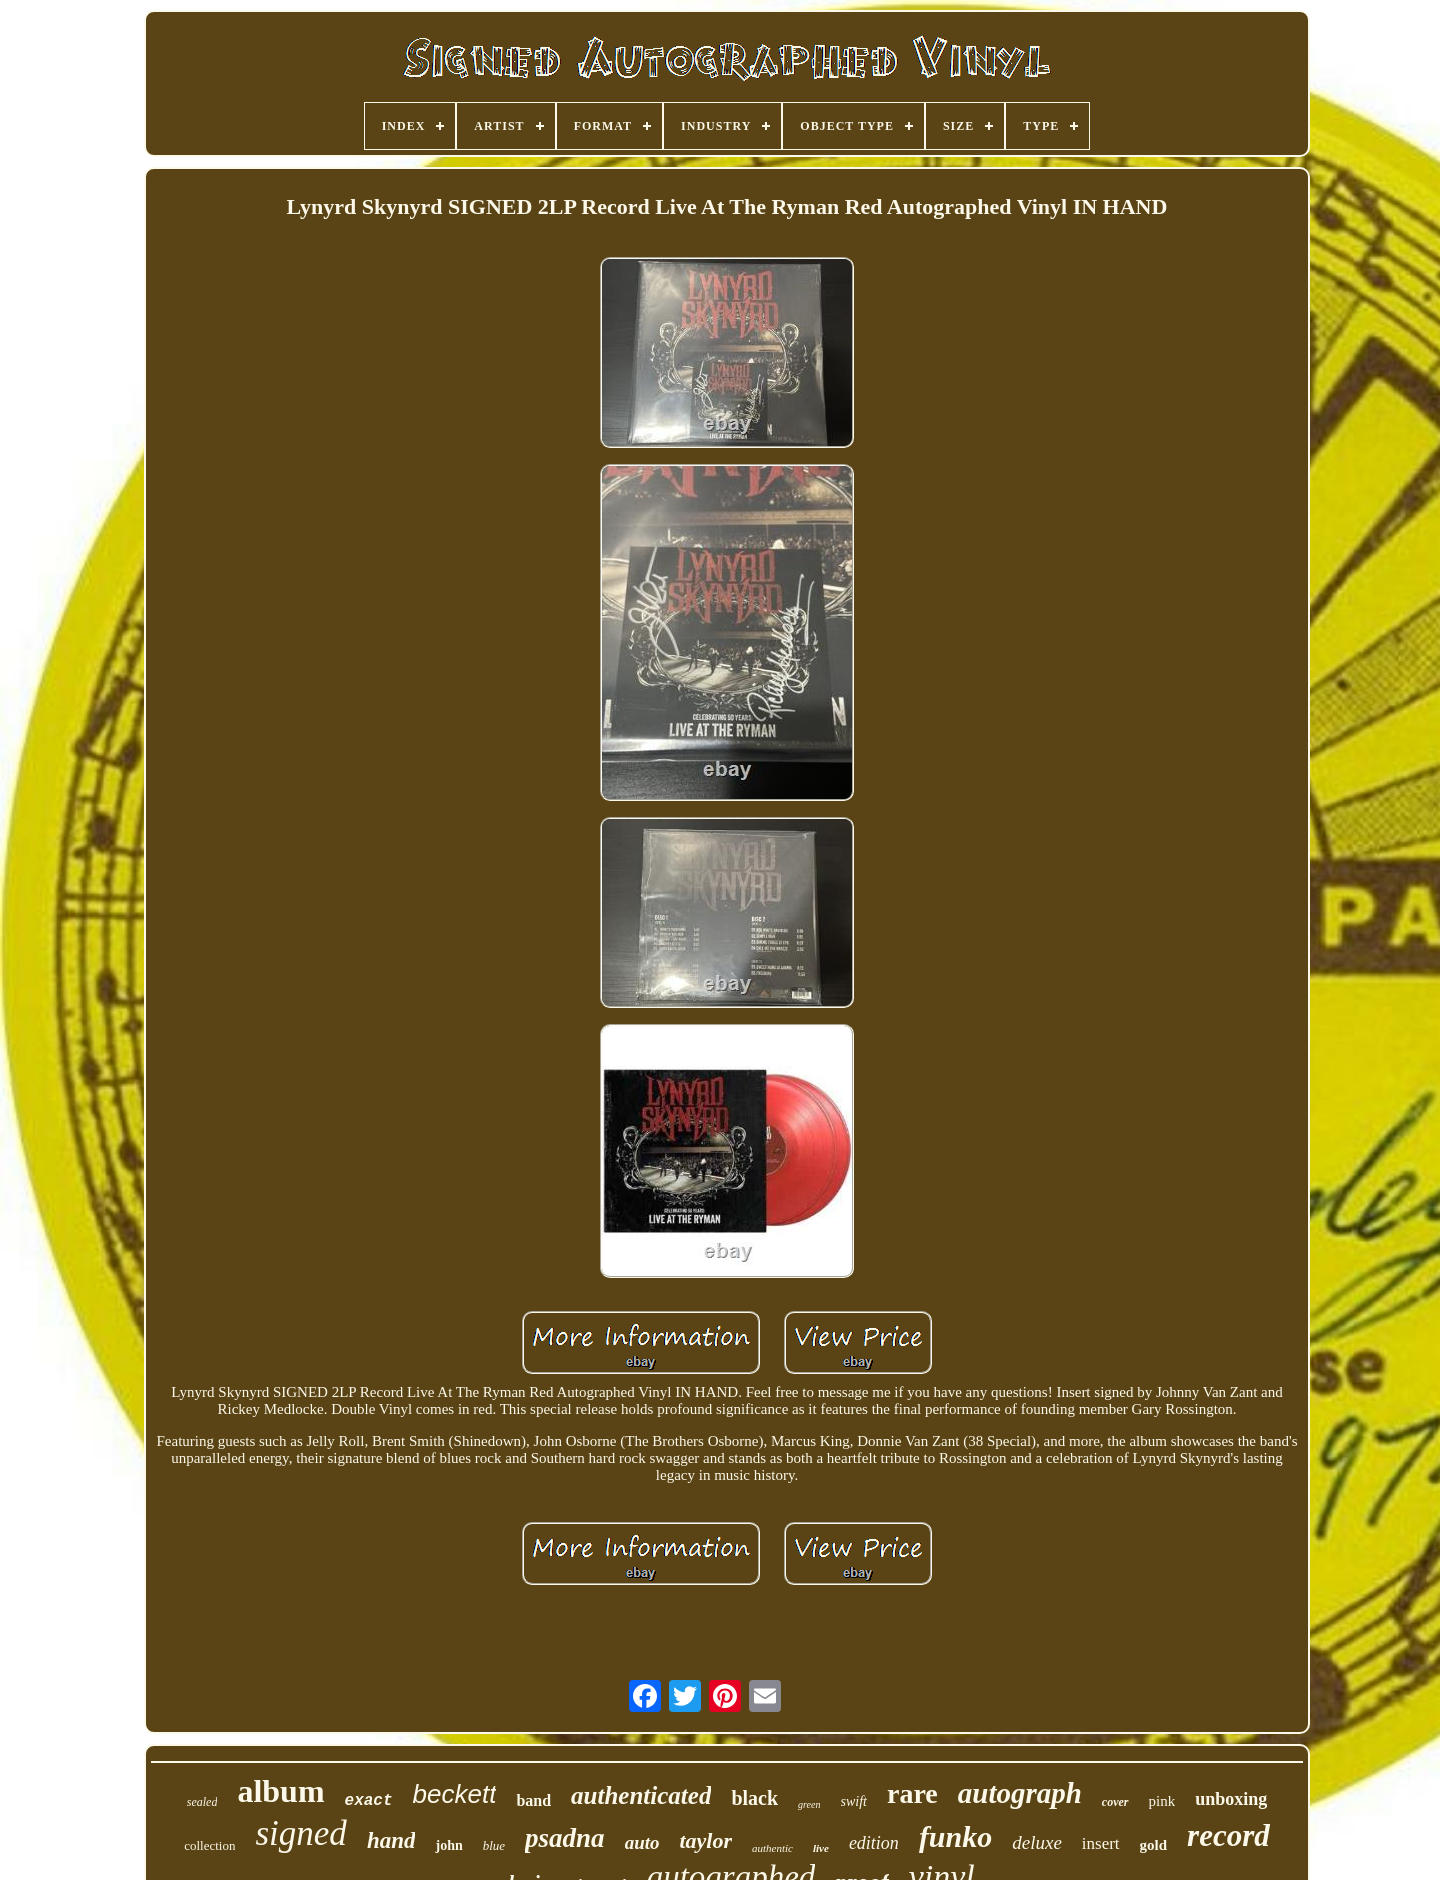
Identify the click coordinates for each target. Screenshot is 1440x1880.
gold (1154, 1845)
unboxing (1231, 1799)
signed (300, 1833)
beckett (455, 1794)
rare (912, 1793)
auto (642, 1842)
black (754, 1798)
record (1228, 1835)
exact (369, 1801)
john (448, 1845)
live (821, 1848)
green (809, 1804)
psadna (565, 1838)
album (280, 1791)
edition (874, 1843)
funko (955, 1836)
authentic (772, 1848)
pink (1162, 1801)
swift (854, 1801)
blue (494, 1845)
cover (1115, 1802)
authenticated (641, 1795)
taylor (705, 1840)
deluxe (1037, 1842)
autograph (1020, 1793)
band (533, 1800)
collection (209, 1845)
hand (391, 1840)
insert (1101, 1843)
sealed (202, 1802)
